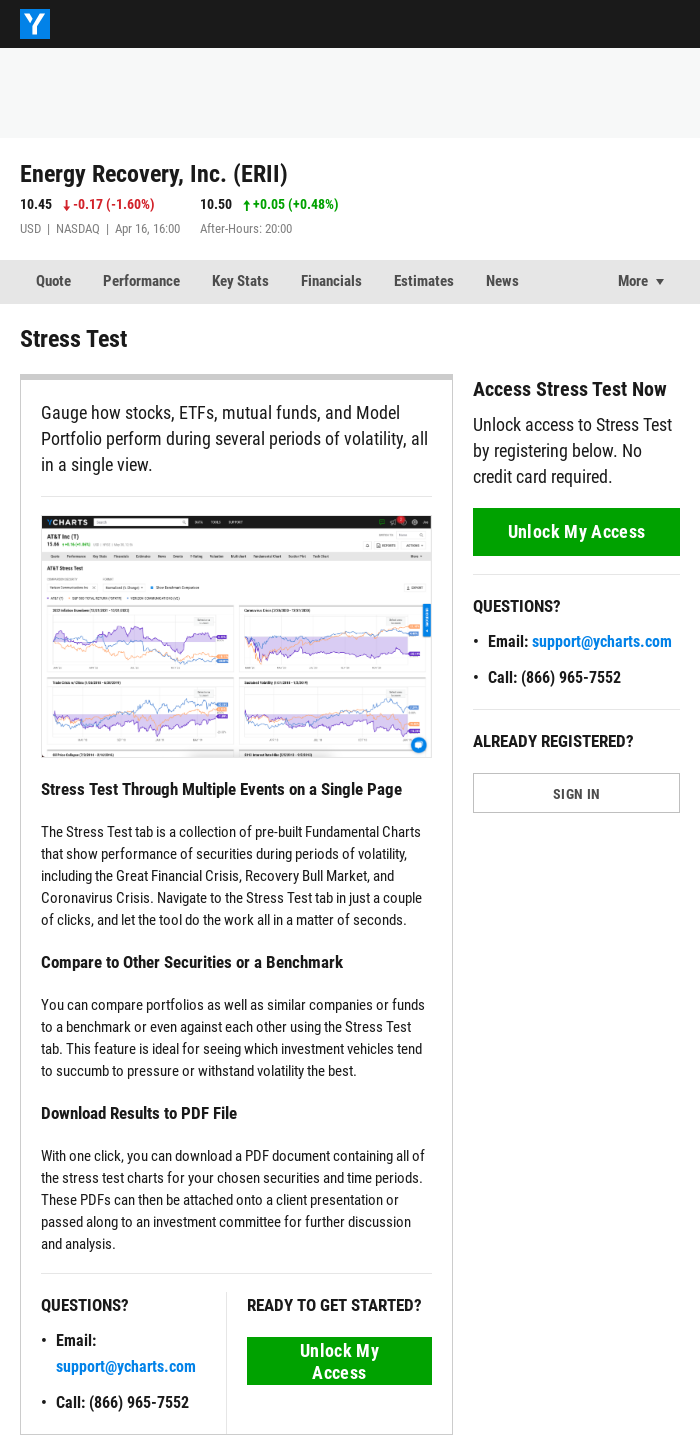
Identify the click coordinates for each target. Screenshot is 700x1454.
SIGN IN (576, 794)
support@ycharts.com (126, 1366)
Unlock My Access (339, 1361)
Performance (141, 281)
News (502, 281)
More (633, 281)
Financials (331, 281)
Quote (53, 281)
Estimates (424, 281)
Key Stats (240, 281)
